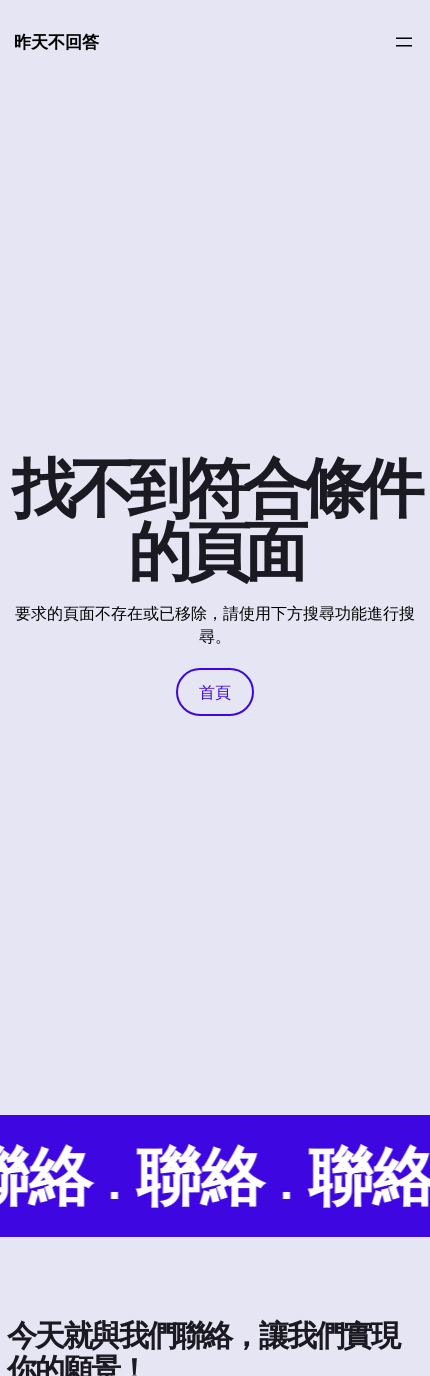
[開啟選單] (404, 42)
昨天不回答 (56, 41)
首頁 (215, 692)
